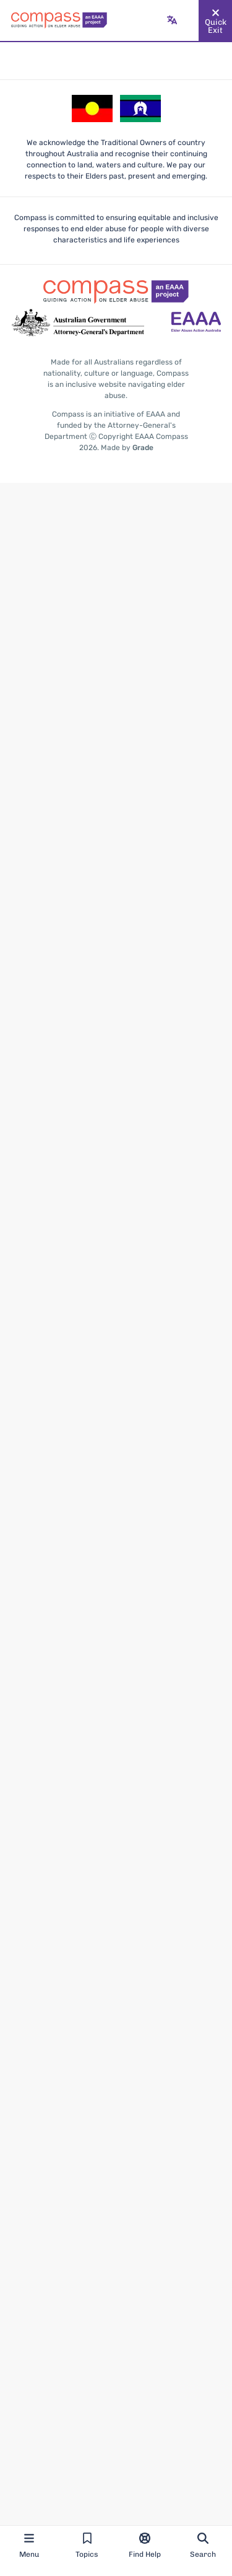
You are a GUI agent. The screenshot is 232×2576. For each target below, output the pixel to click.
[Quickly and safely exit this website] (215, 20)
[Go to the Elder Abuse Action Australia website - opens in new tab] (196, 323)
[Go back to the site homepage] (59, 20)
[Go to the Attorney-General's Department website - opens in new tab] (78, 323)
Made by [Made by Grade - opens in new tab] (127, 447)
